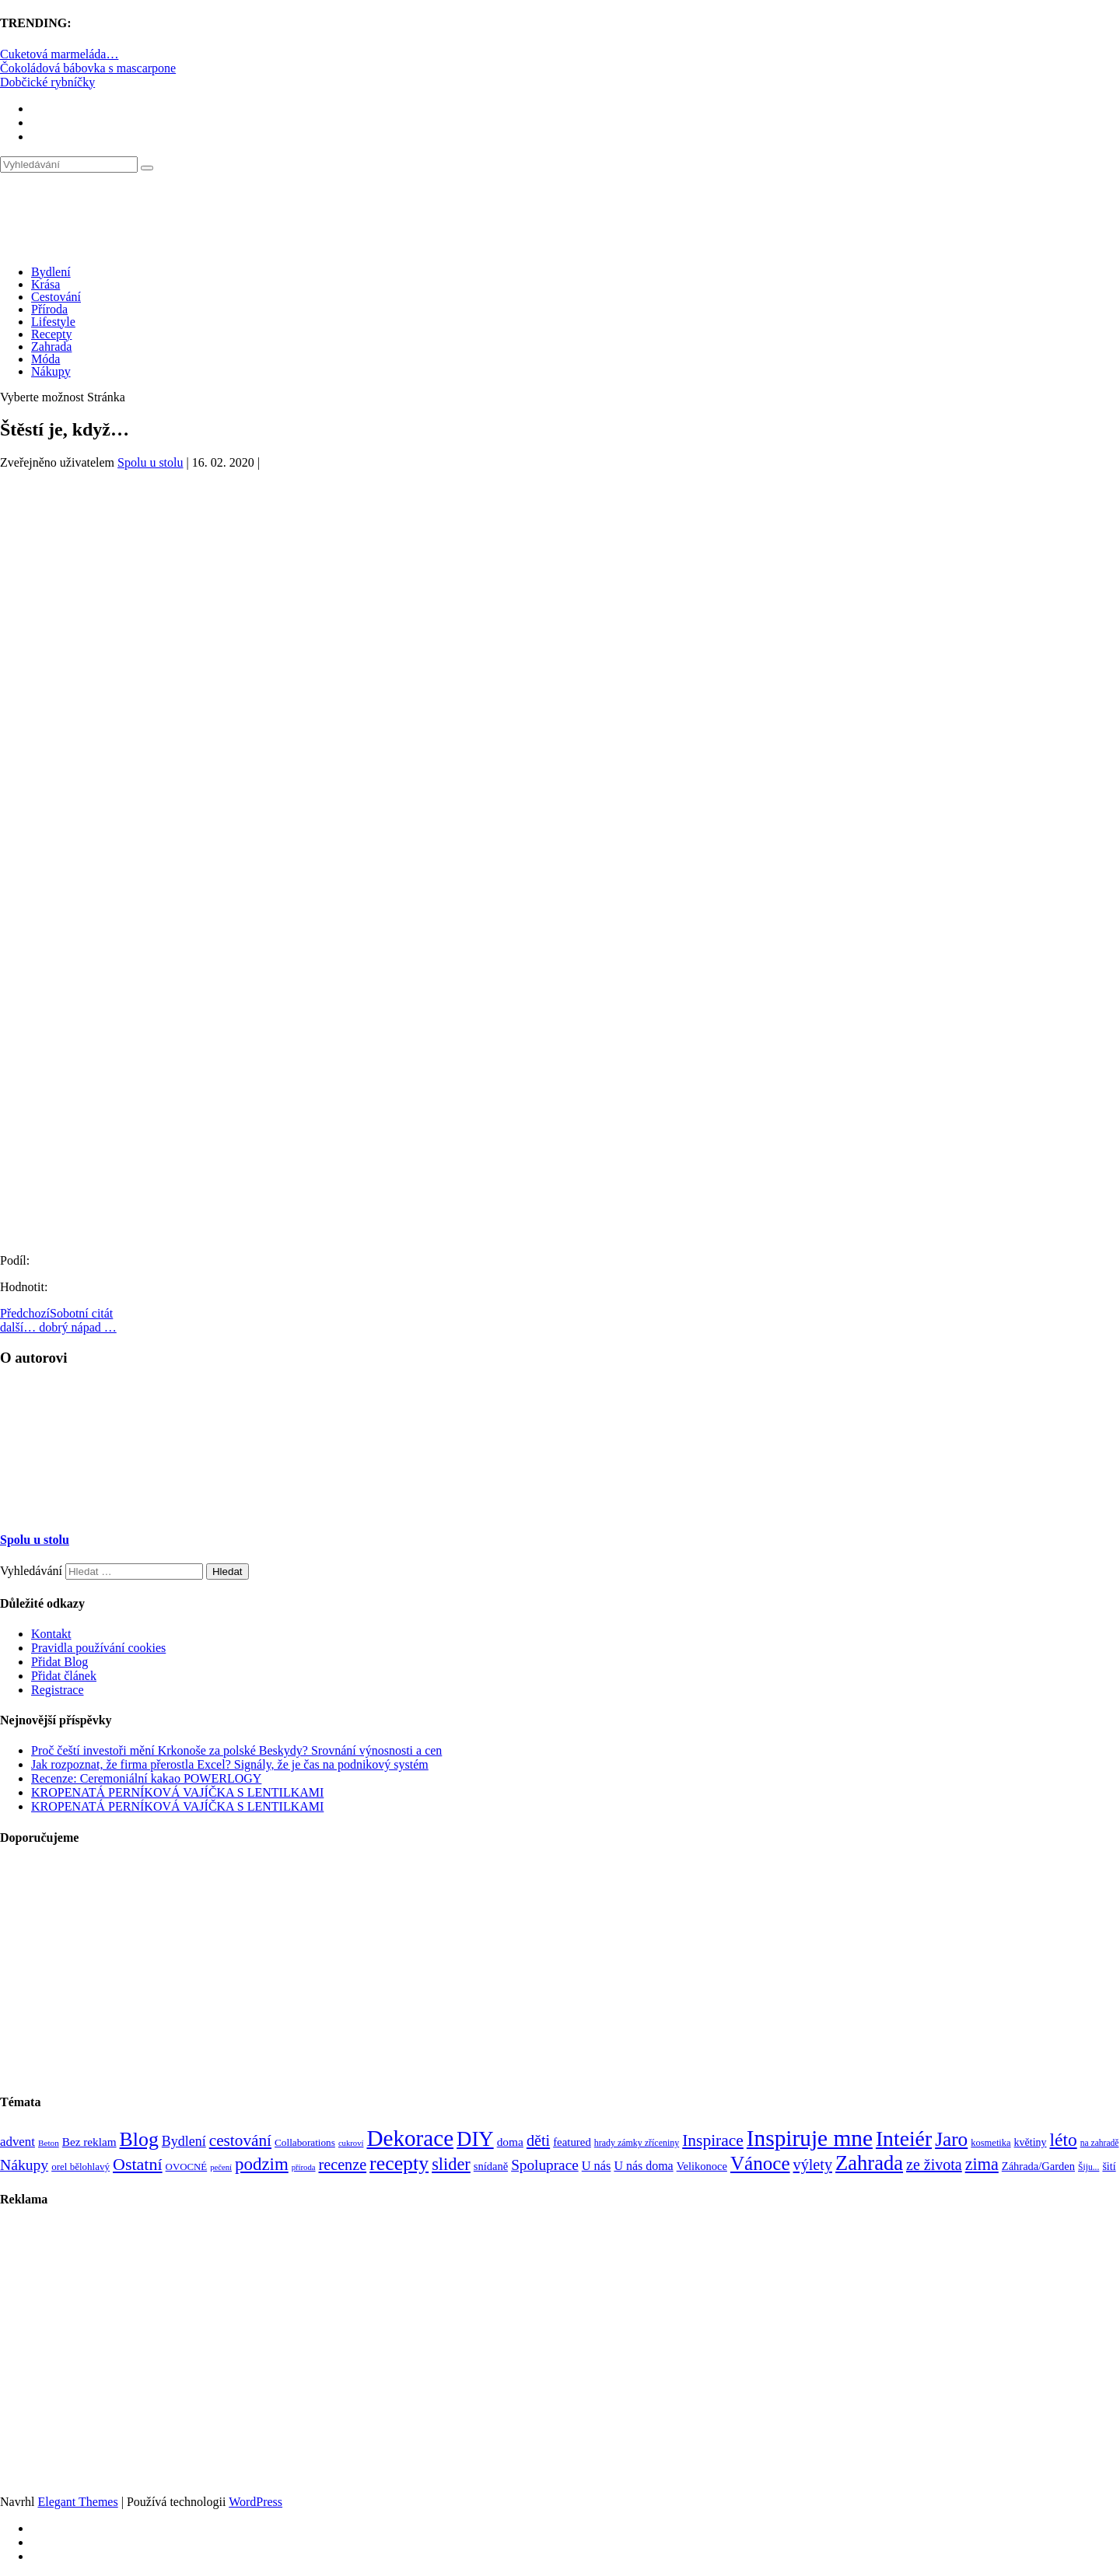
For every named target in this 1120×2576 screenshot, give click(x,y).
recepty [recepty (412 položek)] (399, 2163)
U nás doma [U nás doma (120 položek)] (643, 2165)
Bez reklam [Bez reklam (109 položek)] (89, 2141)
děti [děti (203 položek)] (538, 2140)
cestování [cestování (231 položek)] (240, 2140)
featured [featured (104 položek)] (572, 2142)
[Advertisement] (560, 611)
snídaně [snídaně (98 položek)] (491, 2166)
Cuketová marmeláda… (59, 54)
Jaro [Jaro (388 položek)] (951, 2139)
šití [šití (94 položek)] (1108, 2166)
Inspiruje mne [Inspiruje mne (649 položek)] (810, 2138)
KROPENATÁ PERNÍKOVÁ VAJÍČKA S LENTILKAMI (177, 1792)
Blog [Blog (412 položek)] (139, 2139)
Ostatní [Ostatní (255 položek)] (138, 2164)
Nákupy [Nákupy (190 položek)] (24, 2165)
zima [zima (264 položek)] (982, 2164)
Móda (45, 359)
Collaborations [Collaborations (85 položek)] (305, 2142)
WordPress (255, 2501)
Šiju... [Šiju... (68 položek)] (1088, 2167)
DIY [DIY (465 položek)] (475, 2139)
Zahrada (51, 346)
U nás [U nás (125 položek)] (596, 2165)
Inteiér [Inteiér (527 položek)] (904, 2138)
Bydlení (51, 271)
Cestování (56, 296)
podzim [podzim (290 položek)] (262, 2164)
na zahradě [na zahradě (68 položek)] (1099, 2143)
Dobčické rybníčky (47, 82)
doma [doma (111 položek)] (510, 2141)
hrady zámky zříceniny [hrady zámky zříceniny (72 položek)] (636, 2142)
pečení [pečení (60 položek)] (221, 2167)
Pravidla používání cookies (98, 1647)
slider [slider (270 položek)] (451, 2164)
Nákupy (51, 371)
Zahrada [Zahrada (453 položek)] (869, 2163)
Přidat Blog (59, 1661)
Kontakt (51, 1633)
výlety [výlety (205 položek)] (812, 2164)
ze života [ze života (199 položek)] (934, 2164)
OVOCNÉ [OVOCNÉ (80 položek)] (187, 2166)
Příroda (49, 309)
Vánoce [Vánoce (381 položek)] (760, 2163)
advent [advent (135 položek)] (17, 2141)
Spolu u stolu (150, 462)
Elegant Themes (77, 2501)
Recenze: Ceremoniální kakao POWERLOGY (146, 1778)
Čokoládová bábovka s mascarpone (88, 68)
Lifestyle (53, 321)
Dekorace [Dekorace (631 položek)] (409, 2138)
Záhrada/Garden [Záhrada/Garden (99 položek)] (1038, 2166)
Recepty (51, 334)
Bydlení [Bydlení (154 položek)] (184, 2141)
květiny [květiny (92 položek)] (1030, 2142)
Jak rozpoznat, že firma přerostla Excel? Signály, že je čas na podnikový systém (230, 1764)
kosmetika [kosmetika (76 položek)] (990, 2142)
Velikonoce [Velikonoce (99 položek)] (702, 2166)
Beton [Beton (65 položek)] (48, 2142)
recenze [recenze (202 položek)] (343, 2164)
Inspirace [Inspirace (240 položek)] (713, 2140)
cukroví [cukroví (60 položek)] (351, 2143)
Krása (45, 284)
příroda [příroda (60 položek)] (304, 2167)
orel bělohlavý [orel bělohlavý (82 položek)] (80, 2166)
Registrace (57, 1689)
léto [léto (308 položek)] (1062, 2140)
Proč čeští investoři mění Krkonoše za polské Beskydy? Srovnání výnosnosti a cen (236, 1750)
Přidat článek (63, 1675)
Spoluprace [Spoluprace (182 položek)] (545, 2165)
